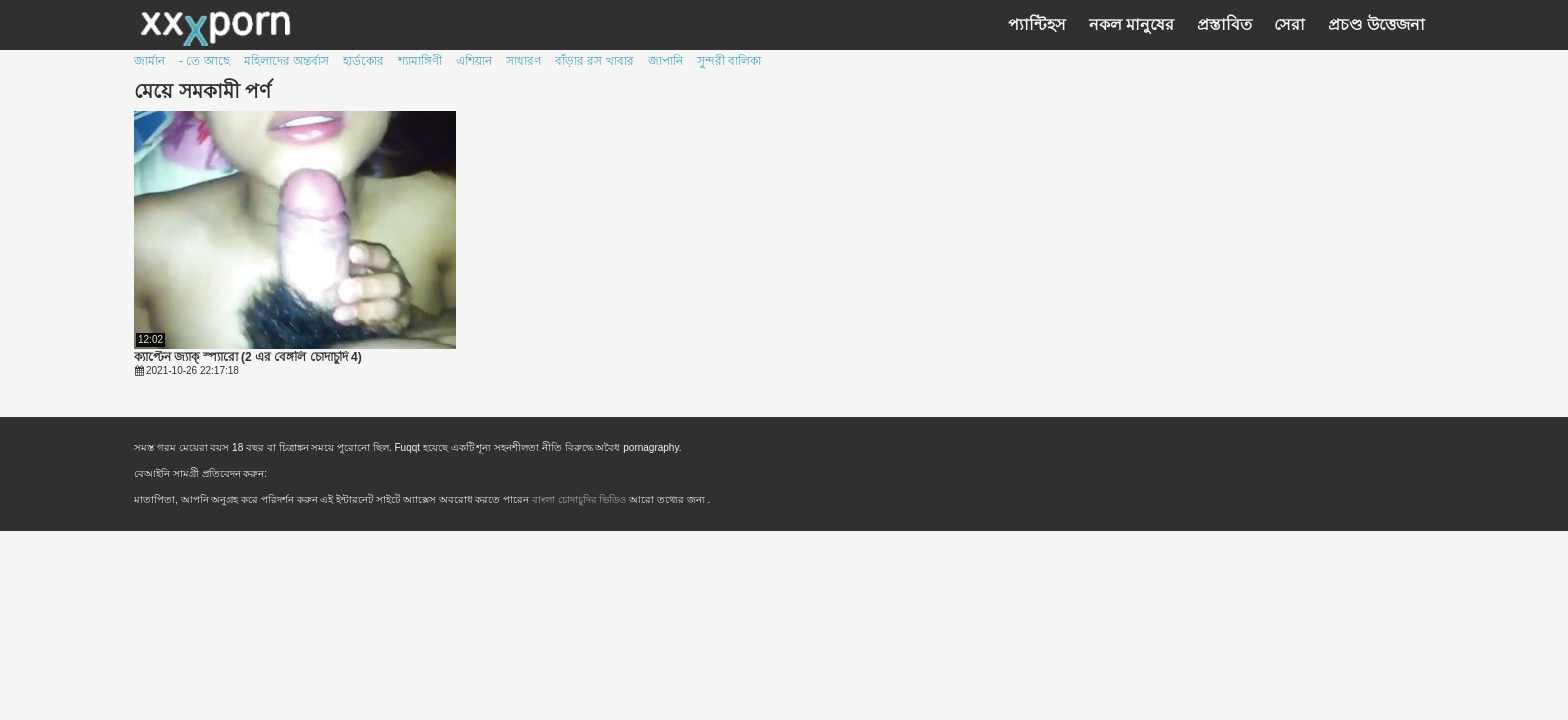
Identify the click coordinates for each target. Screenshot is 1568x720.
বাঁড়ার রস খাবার (594, 61)
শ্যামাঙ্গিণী (420, 61)
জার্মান (149, 61)
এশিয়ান (474, 61)
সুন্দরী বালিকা (729, 61)
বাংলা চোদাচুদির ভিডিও (580, 499)
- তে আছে (204, 61)
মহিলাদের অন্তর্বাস (286, 61)
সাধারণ (523, 61)
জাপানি (665, 61)
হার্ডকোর (363, 61)
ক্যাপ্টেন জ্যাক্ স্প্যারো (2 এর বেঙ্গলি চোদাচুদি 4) (248, 357)
